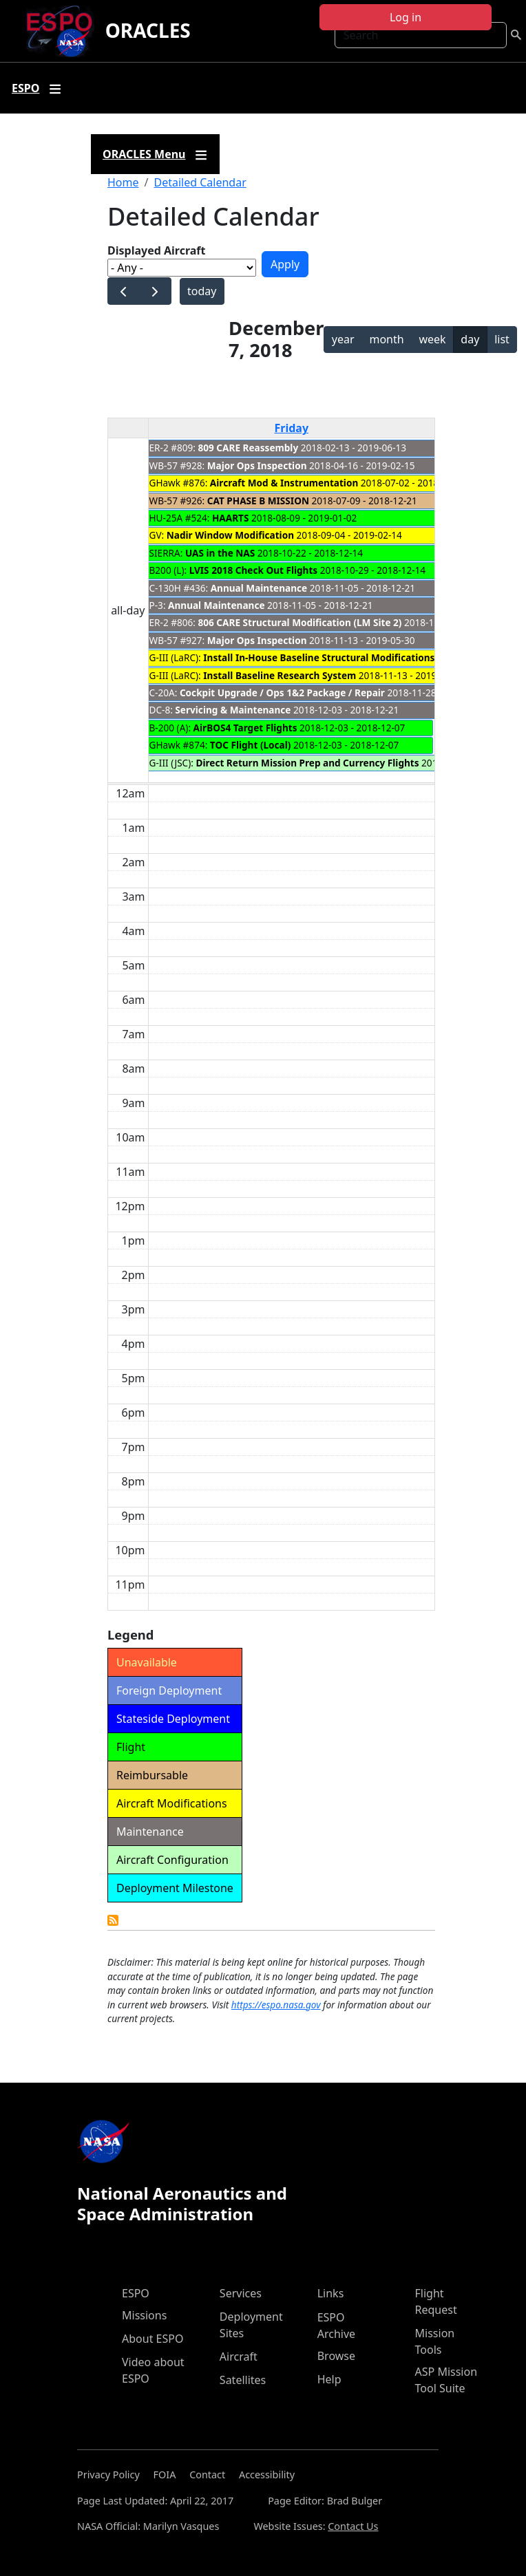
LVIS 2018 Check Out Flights (253, 570)
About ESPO (152, 2338)
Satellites (243, 2379)
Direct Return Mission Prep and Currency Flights (307, 762)
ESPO (135, 2293)
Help (329, 2379)
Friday (291, 428)
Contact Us (353, 2526)
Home (123, 182)
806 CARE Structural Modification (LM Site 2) (300, 622)
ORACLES (148, 30)
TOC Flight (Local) (250, 744)
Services (241, 2293)
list (501, 339)
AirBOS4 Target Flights (245, 727)
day (470, 339)
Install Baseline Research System (279, 675)
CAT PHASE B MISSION (258, 500)
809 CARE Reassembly (248, 447)
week (432, 339)
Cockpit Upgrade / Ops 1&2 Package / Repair (282, 692)
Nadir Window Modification (230, 534)
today (201, 291)
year (343, 339)
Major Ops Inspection (257, 465)
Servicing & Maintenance (233, 709)
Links (330, 2293)
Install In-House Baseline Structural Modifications (318, 657)
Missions (144, 2315)
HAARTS (230, 517)
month (386, 339)
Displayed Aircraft (156, 250)
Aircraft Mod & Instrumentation (284, 482)
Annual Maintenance (259, 587)
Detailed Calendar (200, 182)
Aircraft (238, 2356)
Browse (336, 2355)
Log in (405, 17)
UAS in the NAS (220, 552)
